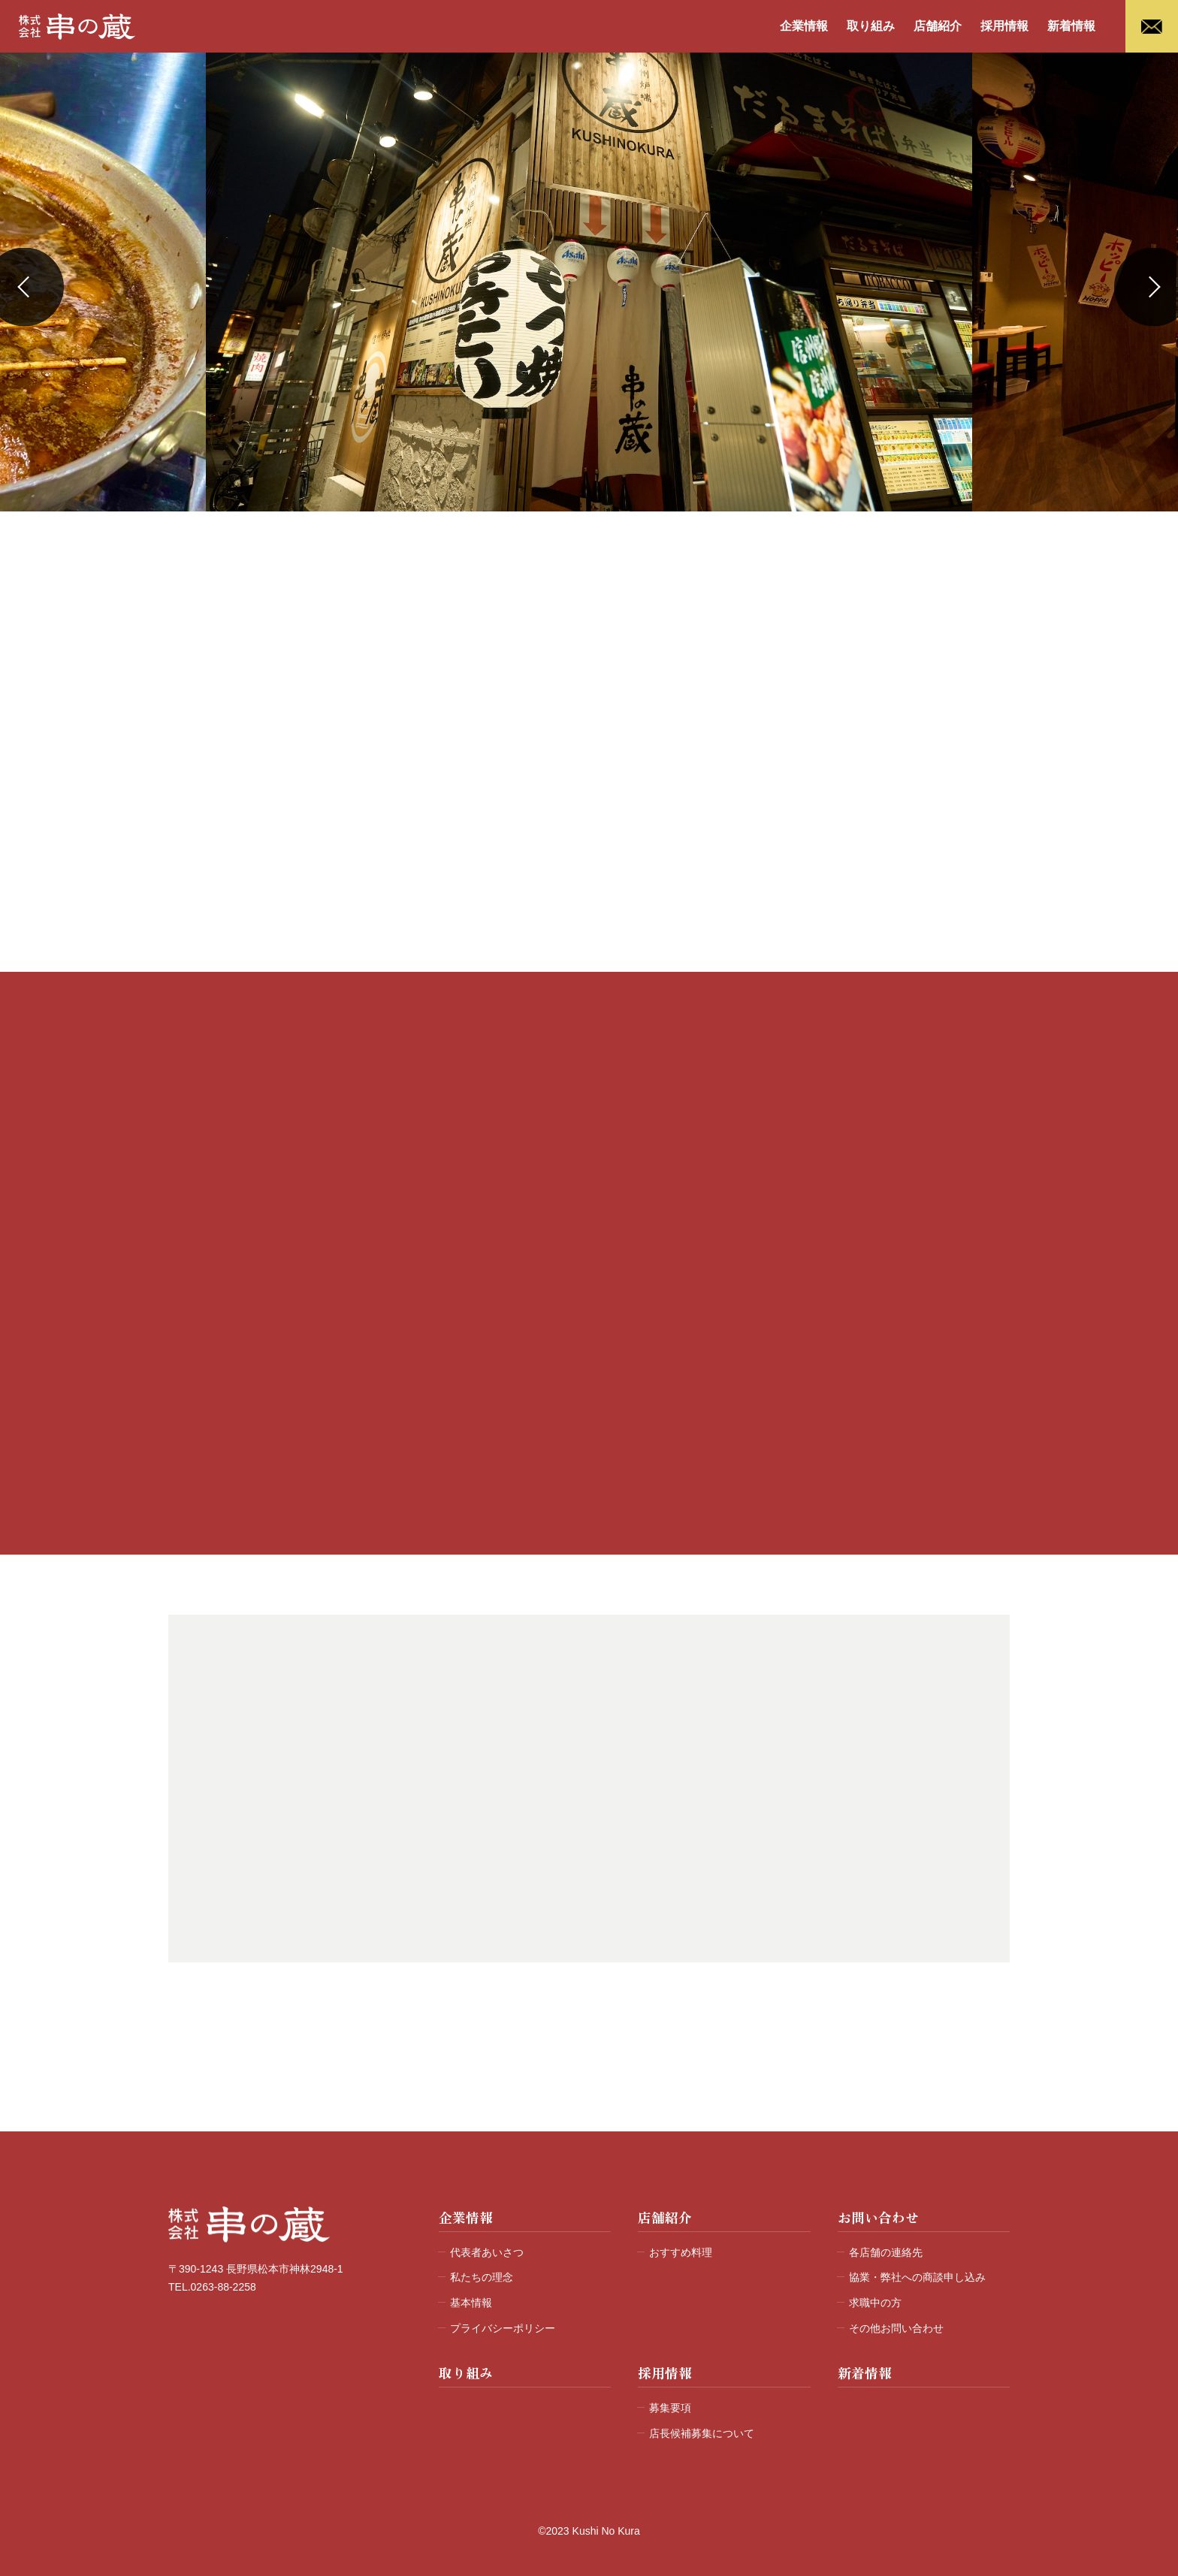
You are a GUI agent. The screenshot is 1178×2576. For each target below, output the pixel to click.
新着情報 (1071, 26)
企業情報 (804, 26)
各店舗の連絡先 (886, 2252)
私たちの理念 (481, 2277)
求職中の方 (875, 2303)
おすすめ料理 (680, 2252)
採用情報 (1004, 26)
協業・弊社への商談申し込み (917, 2277)
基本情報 (471, 2303)
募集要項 (670, 2408)
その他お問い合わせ (896, 2328)
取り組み (871, 26)
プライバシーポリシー (502, 2328)
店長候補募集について (701, 2433)
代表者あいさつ (487, 2252)
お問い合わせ (878, 2217)
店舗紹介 (938, 26)
